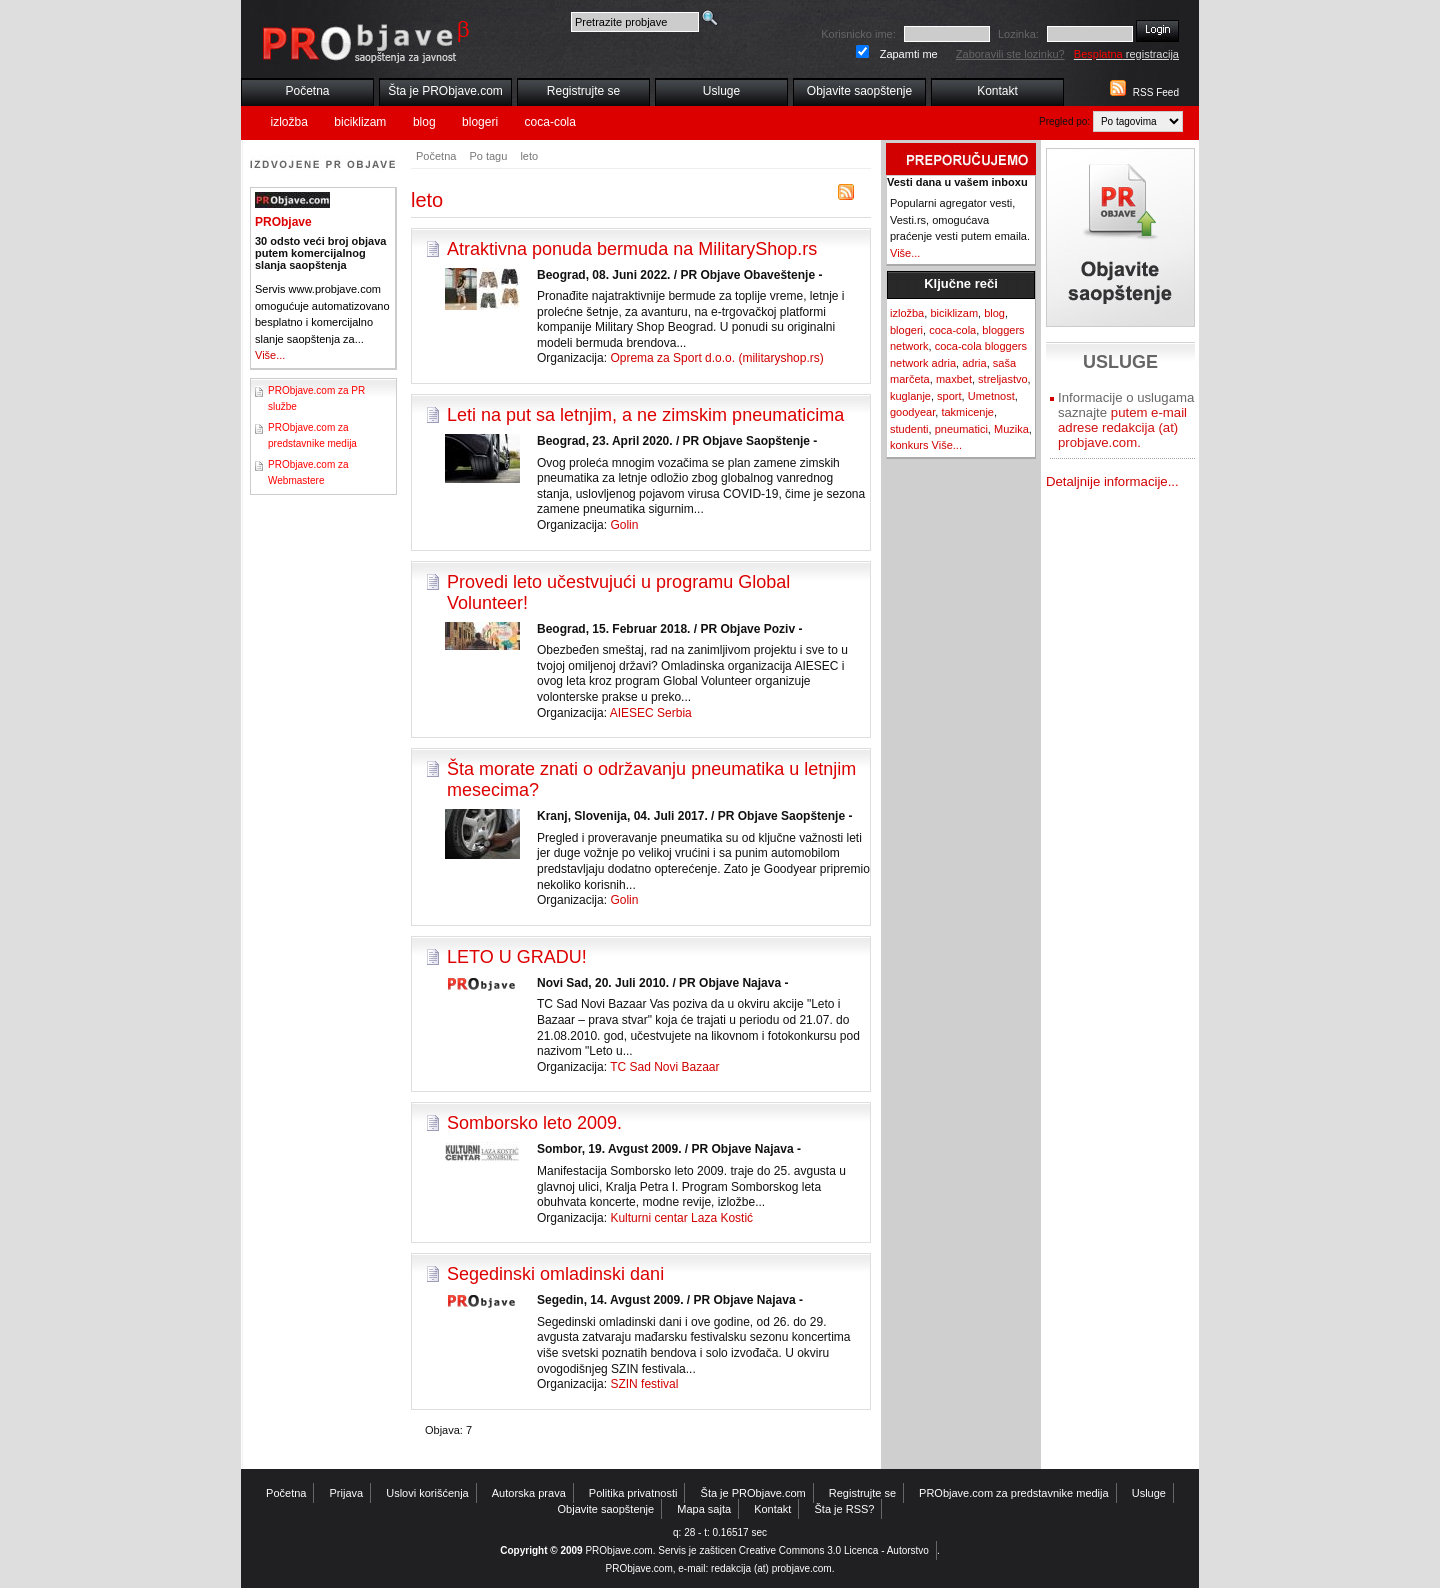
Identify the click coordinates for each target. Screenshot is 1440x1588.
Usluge (721, 91)
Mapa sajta (704, 1509)
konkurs (909, 445)
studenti (909, 429)
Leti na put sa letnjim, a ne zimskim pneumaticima (645, 415)
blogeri (480, 122)
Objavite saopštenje (859, 91)
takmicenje (967, 412)
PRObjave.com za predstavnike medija (1014, 1493)
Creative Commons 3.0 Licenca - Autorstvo (834, 1550)
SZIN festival (644, 1384)
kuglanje (910, 396)
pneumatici (961, 429)
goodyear (912, 412)
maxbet (954, 379)
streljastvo (1003, 379)
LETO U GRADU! (517, 957)
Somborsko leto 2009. (534, 1123)
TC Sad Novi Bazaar (664, 1067)
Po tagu (488, 156)
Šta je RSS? (845, 1509)
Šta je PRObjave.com (445, 91)
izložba (289, 122)
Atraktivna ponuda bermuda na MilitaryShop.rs (632, 249)
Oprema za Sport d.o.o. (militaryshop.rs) (716, 358)
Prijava (347, 1493)
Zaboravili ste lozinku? (1010, 54)
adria (974, 363)
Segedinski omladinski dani (555, 1274)
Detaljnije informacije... (1112, 481)
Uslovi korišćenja (427, 1493)
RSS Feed (1156, 92)
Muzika (1011, 429)
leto (529, 156)
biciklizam (360, 122)
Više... (270, 355)
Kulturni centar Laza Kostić (681, 1218)
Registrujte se (583, 91)
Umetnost (991, 396)
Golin (624, 525)
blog (424, 122)
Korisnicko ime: (858, 34)
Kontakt (997, 91)
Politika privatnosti (633, 1493)
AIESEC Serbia (651, 713)
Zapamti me (909, 54)
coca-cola (550, 122)
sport (949, 396)
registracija (1126, 54)
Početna (307, 91)
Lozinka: (1018, 34)
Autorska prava (529, 1493)
